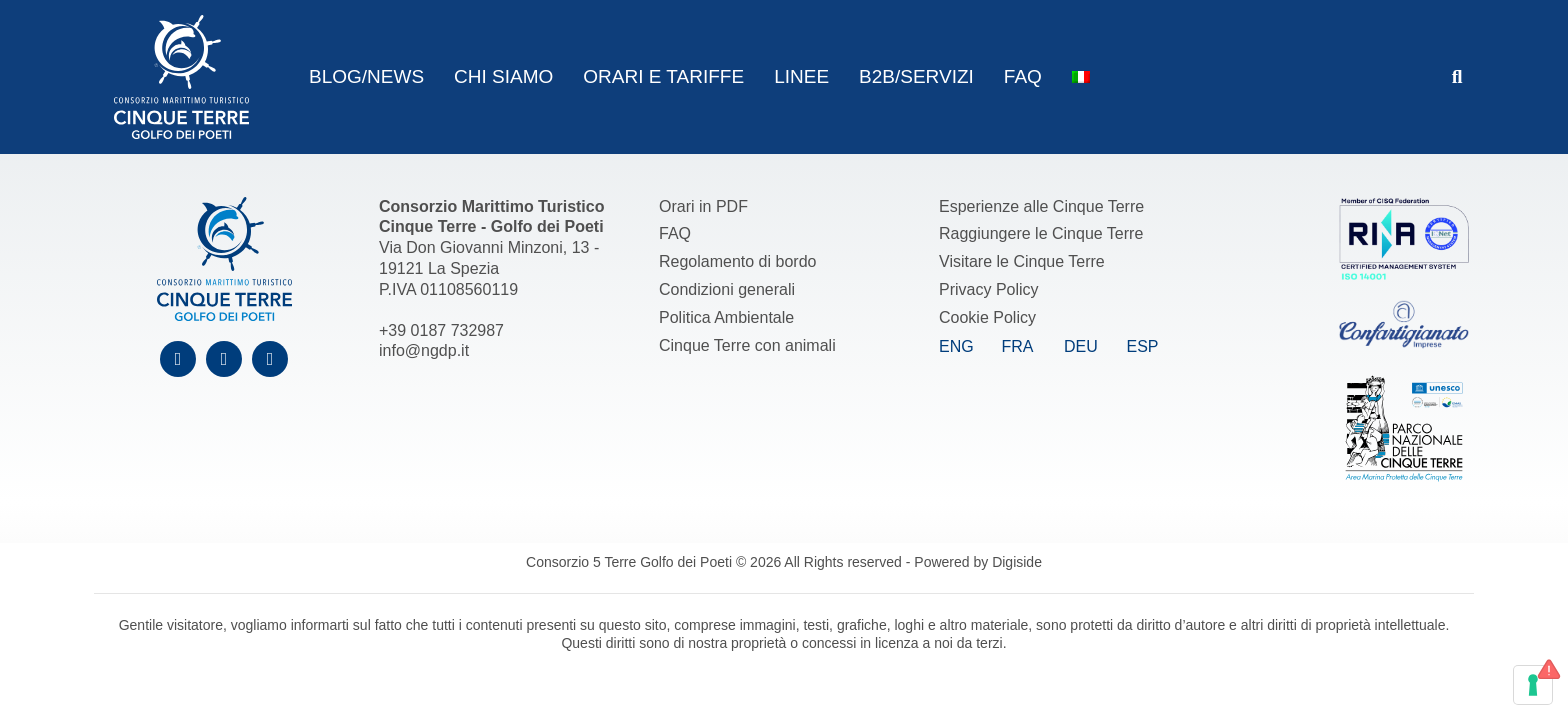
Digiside (1017, 562)
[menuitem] (1081, 77)
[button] (1457, 77)
